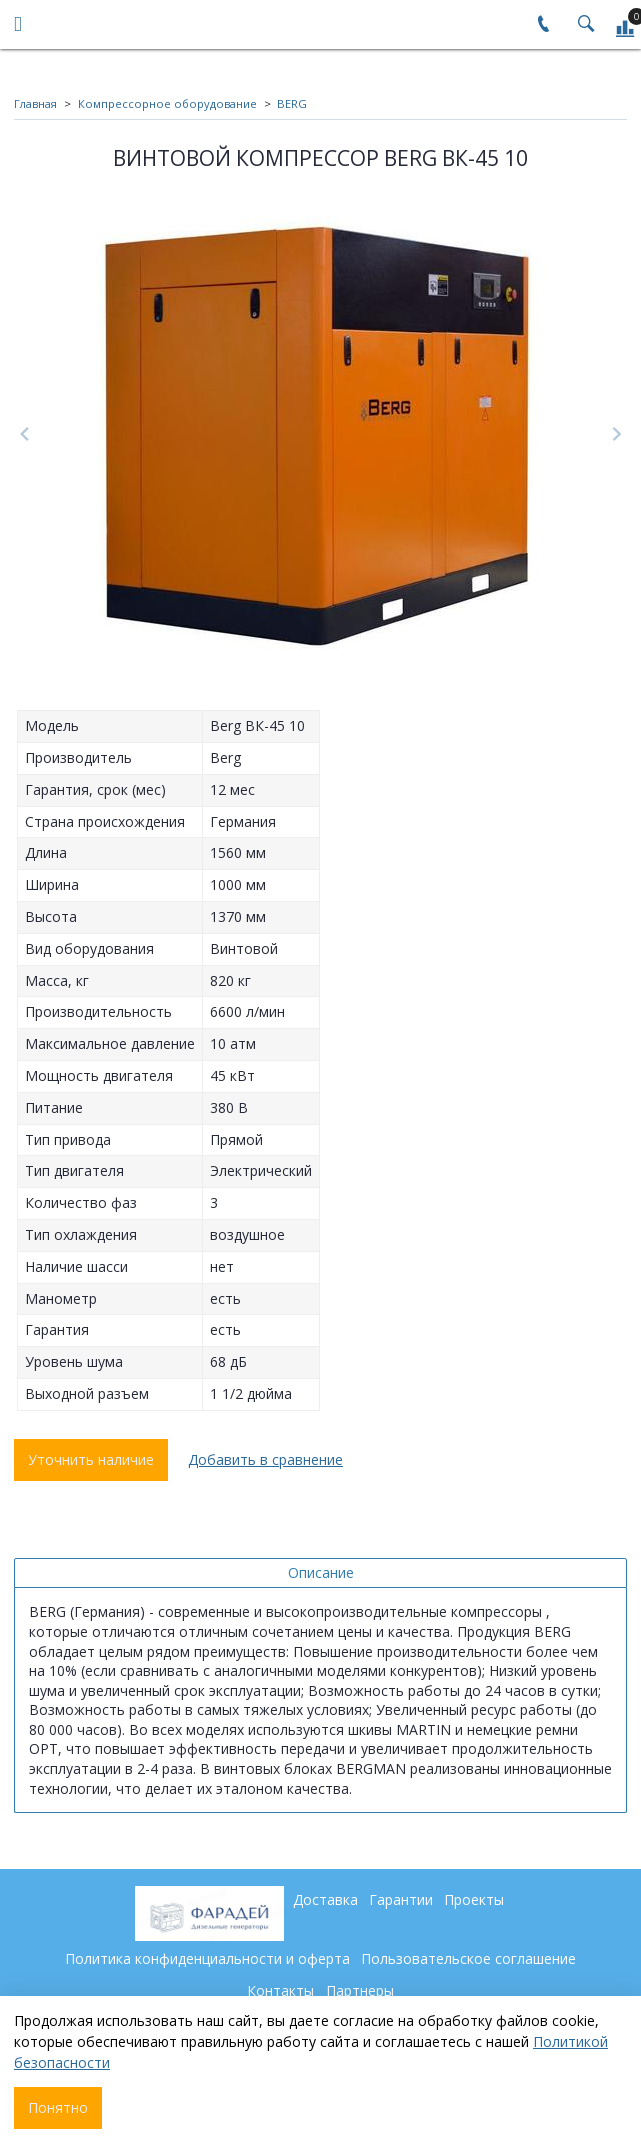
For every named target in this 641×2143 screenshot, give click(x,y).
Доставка (325, 1899)
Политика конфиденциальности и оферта (207, 1958)
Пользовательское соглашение (468, 1958)
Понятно (58, 2107)
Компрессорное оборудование (167, 103)
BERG (292, 103)
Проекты (474, 1899)
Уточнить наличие (91, 1459)
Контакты (280, 1990)
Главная (35, 103)
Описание (321, 1572)
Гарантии (401, 1899)
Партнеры (360, 1990)
